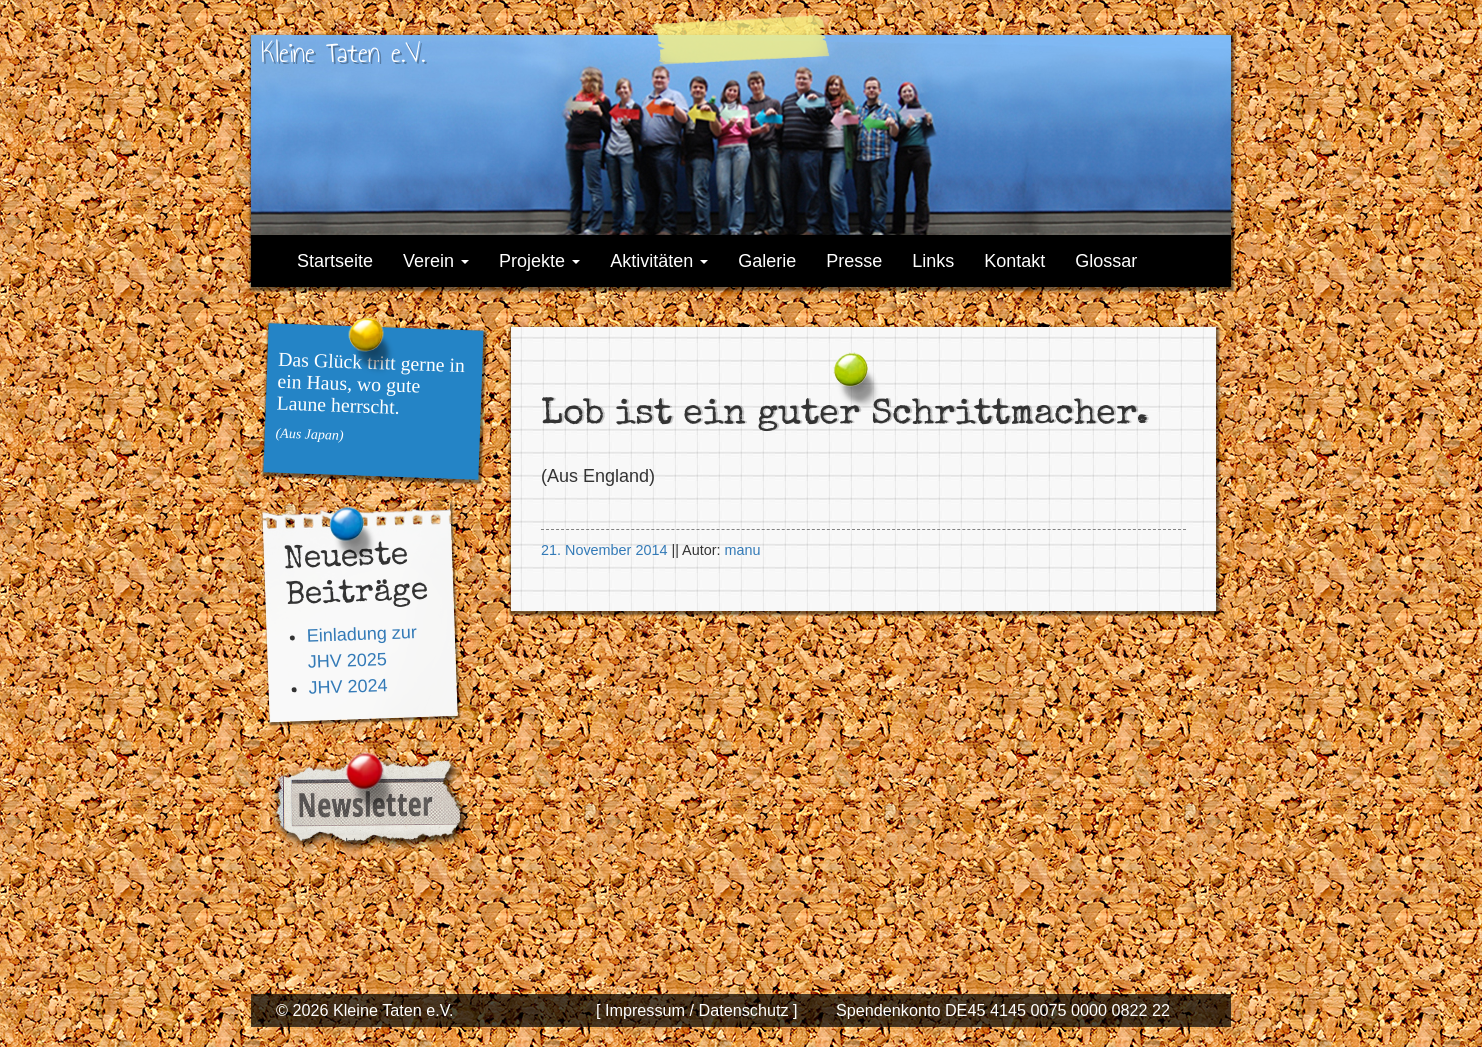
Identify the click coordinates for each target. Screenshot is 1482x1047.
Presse (854, 261)
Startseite (335, 261)
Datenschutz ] (745, 1010)
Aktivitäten (659, 261)
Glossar (1106, 261)
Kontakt (1014, 261)
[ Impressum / (645, 1010)
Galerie (767, 261)
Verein (436, 261)
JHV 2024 (348, 686)
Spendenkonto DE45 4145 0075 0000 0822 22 (1003, 1010)
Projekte (539, 261)
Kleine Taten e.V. (343, 52)
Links (933, 261)
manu (742, 550)
